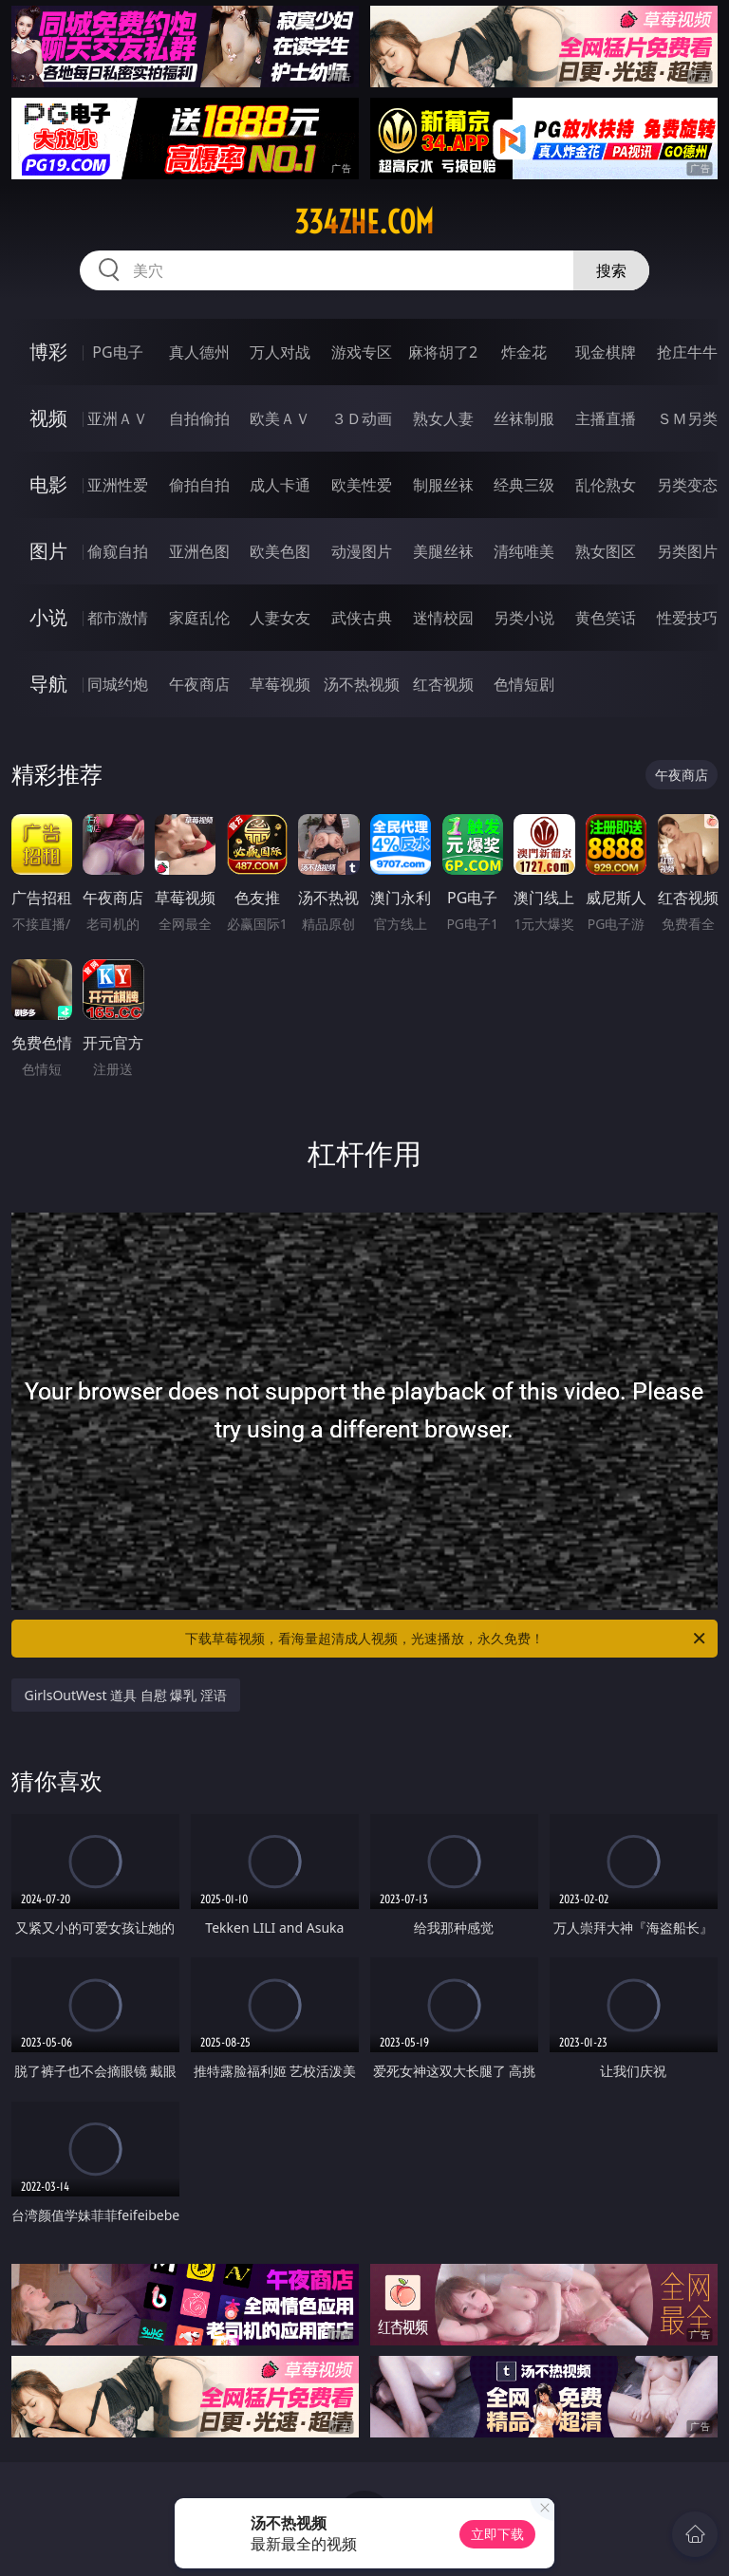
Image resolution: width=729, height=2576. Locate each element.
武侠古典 (361, 617)
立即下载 (497, 2534)
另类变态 (687, 484)
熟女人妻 (443, 418)
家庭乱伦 (199, 617)
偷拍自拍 (199, 484)
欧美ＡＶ (280, 418)
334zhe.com (364, 222)
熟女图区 (605, 551)
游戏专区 (361, 352)
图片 (48, 551)
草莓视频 (280, 684)
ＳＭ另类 (687, 418)
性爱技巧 (687, 617)
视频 (48, 418)
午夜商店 (199, 684)
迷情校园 (443, 617)
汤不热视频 (362, 684)
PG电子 (117, 352)
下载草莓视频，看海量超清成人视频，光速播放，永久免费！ (446, 1638)
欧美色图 (280, 551)
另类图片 (687, 551)
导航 (48, 683)
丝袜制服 (524, 418)
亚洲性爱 (117, 484)
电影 (48, 484)
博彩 (48, 351)
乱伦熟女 (605, 484)
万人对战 (280, 352)
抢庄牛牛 (687, 352)
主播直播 (605, 418)
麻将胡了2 (442, 352)
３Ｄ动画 (361, 418)
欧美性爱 (361, 484)
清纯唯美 (524, 551)
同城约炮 (117, 684)
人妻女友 (280, 617)
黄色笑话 (605, 617)
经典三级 (524, 484)
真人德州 (199, 352)
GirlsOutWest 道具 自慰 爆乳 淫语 (126, 1695)
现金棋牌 (605, 352)
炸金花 (524, 352)
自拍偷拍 (199, 418)
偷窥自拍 (117, 551)
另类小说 (524, 617)
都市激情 (117, 617)
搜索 (611, 270)
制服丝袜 (443, 484)
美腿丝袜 (443, 551)
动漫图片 (361, 551)
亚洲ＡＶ (117, 418)
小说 (48, 617)
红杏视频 (443, 684)
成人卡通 (280, 484)
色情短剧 (524, 684)
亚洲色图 (199, 551)
